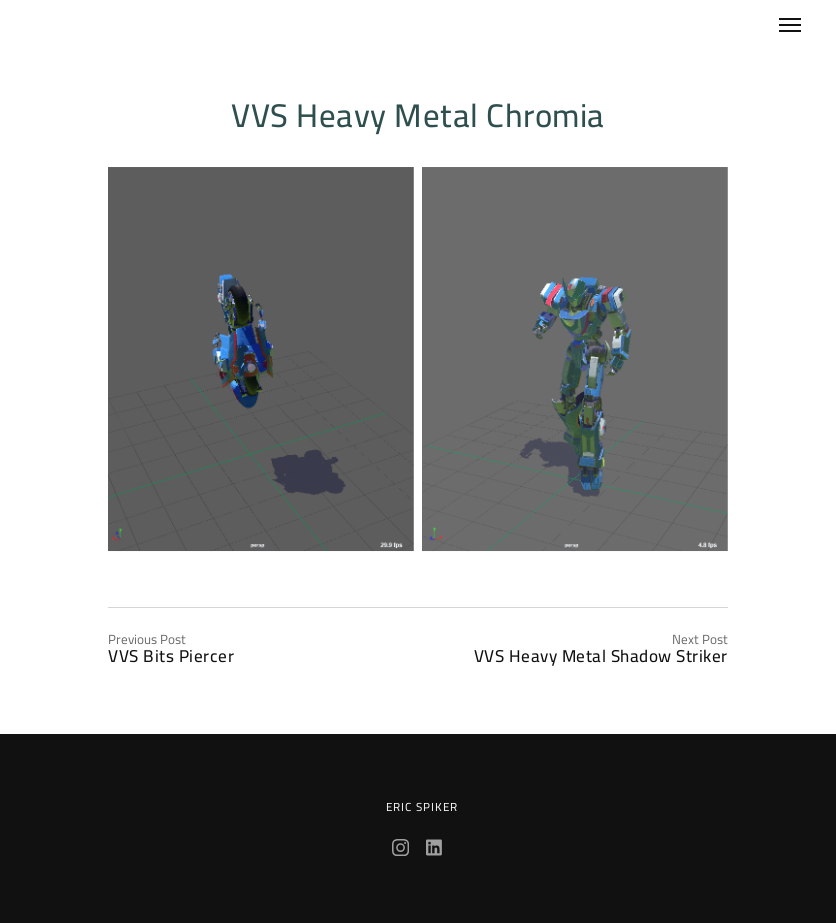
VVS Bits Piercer (171, 656)
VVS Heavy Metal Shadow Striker (601, 656)
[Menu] (778, 17)
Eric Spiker (422, 807)
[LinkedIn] (435, 850)
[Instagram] (403, 850)
